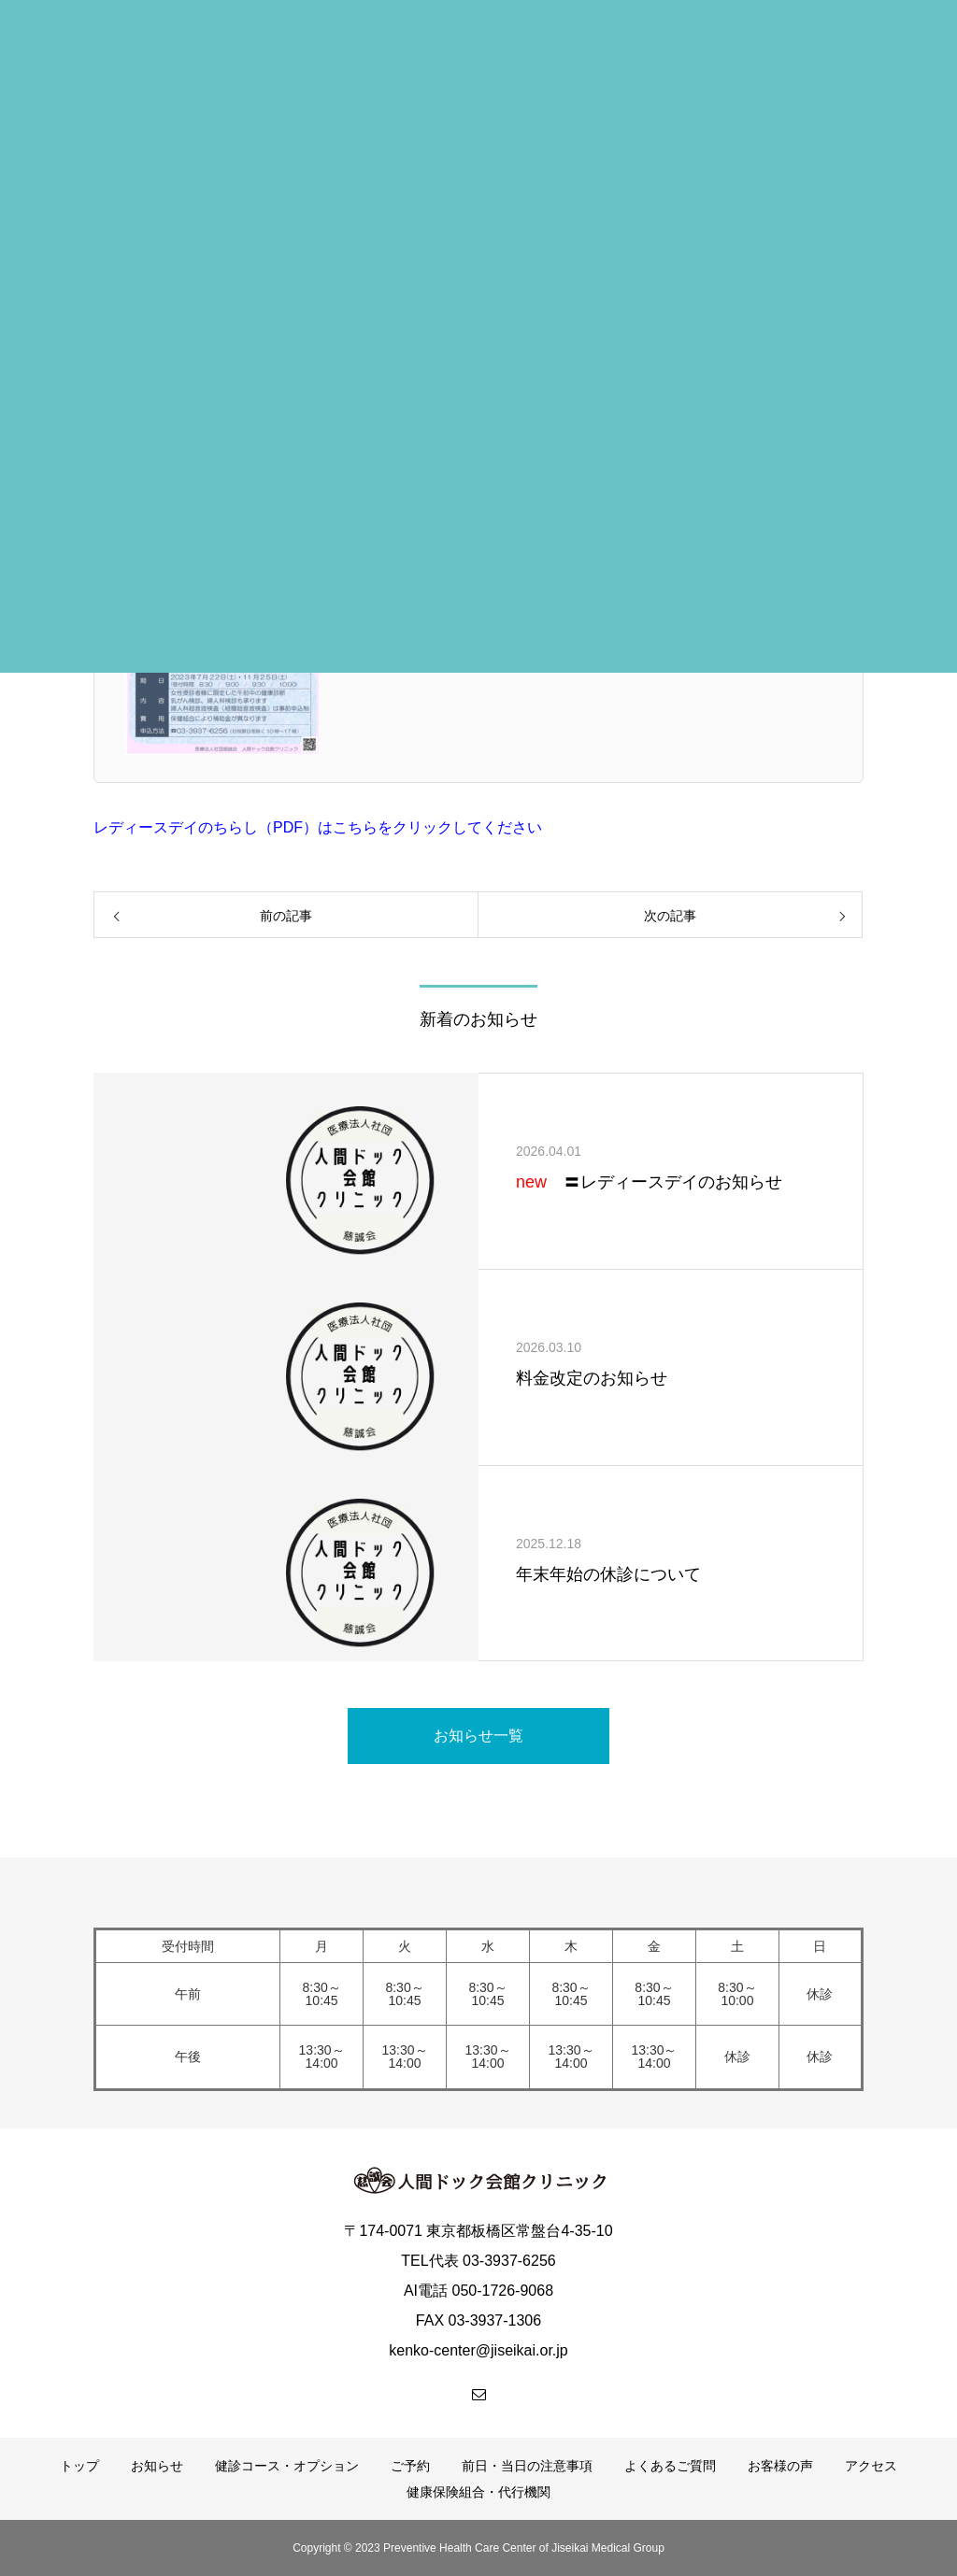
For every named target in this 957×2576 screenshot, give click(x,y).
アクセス (871, 2465)
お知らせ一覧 (478, 1735)
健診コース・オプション (287, 2465)
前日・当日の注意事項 (527, 2465)
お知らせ (157, 2465)
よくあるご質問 (670, 2465)
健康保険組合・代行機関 (478, 2491)
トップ (79, 2465)
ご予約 (410, 2465)
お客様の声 (780, 2465)
